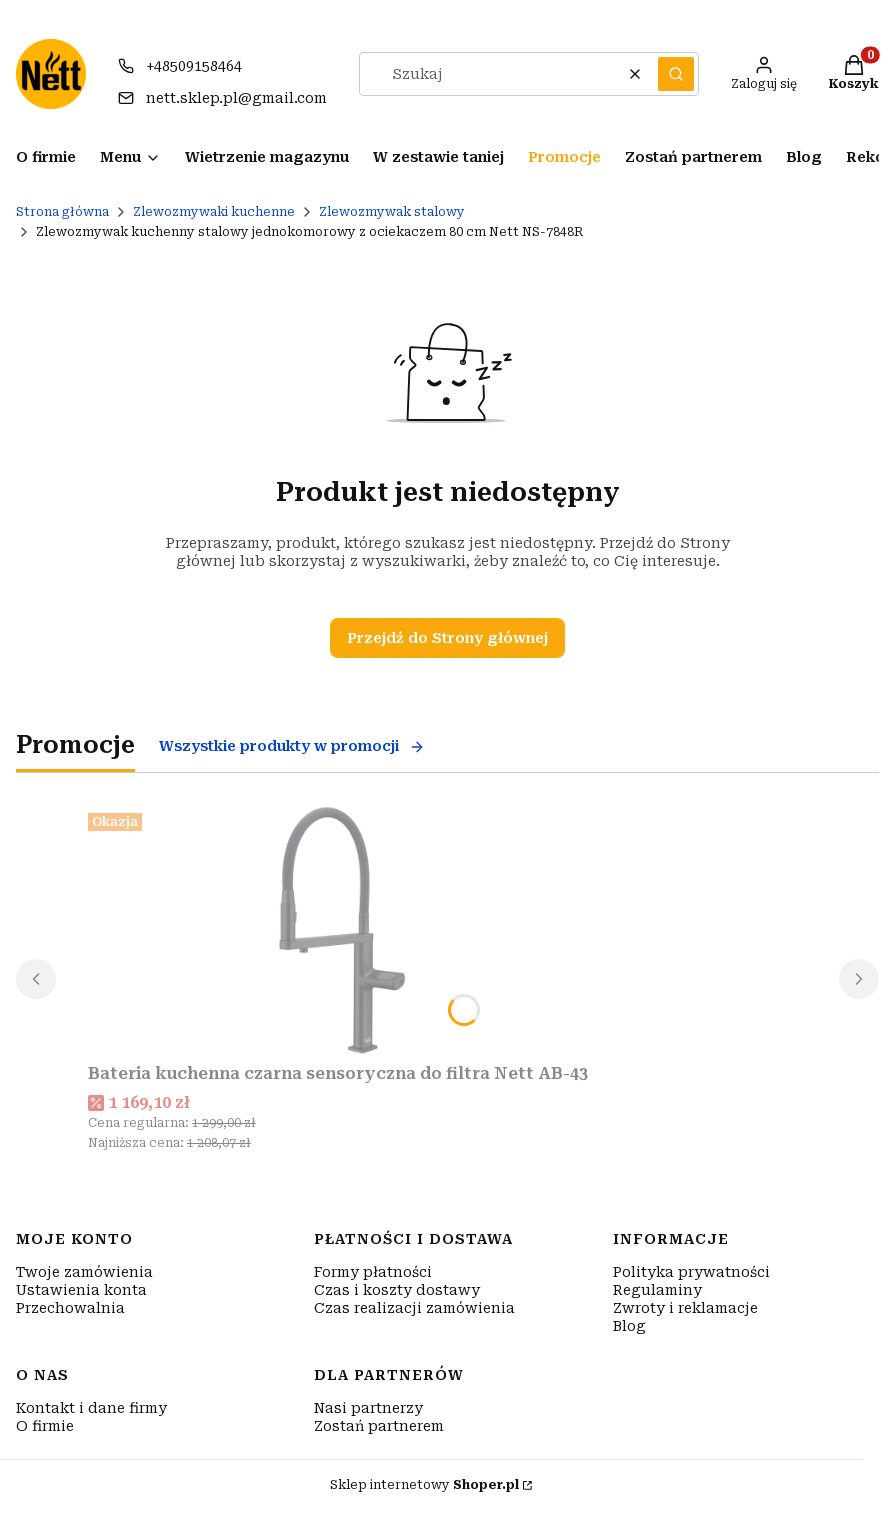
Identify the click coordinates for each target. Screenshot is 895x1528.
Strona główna (62, 212)
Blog (629, 1326)
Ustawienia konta (81, 1290)
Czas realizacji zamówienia (414, 1308)
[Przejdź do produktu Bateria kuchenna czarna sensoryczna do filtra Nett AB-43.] (338, 930)
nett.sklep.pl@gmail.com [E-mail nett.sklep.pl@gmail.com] (236, 98)
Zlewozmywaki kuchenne (214, 212)
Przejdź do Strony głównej (447, 638)
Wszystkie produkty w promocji (292, 746)
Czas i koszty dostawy (397, 1290)
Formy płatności (373, 1272)
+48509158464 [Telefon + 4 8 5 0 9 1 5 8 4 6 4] (194, 66)
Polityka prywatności (691, 1272)
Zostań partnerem (379, 1426)
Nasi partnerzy (368, 1408)
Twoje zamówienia (84, 1272)
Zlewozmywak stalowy (392, 212)
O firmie (45, 1426)
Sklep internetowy (424, 1485)
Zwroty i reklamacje (685, 1308)
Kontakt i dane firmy (91, 1408)
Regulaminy (657, 1290)
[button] (676, 74)
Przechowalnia (70, 1308)
